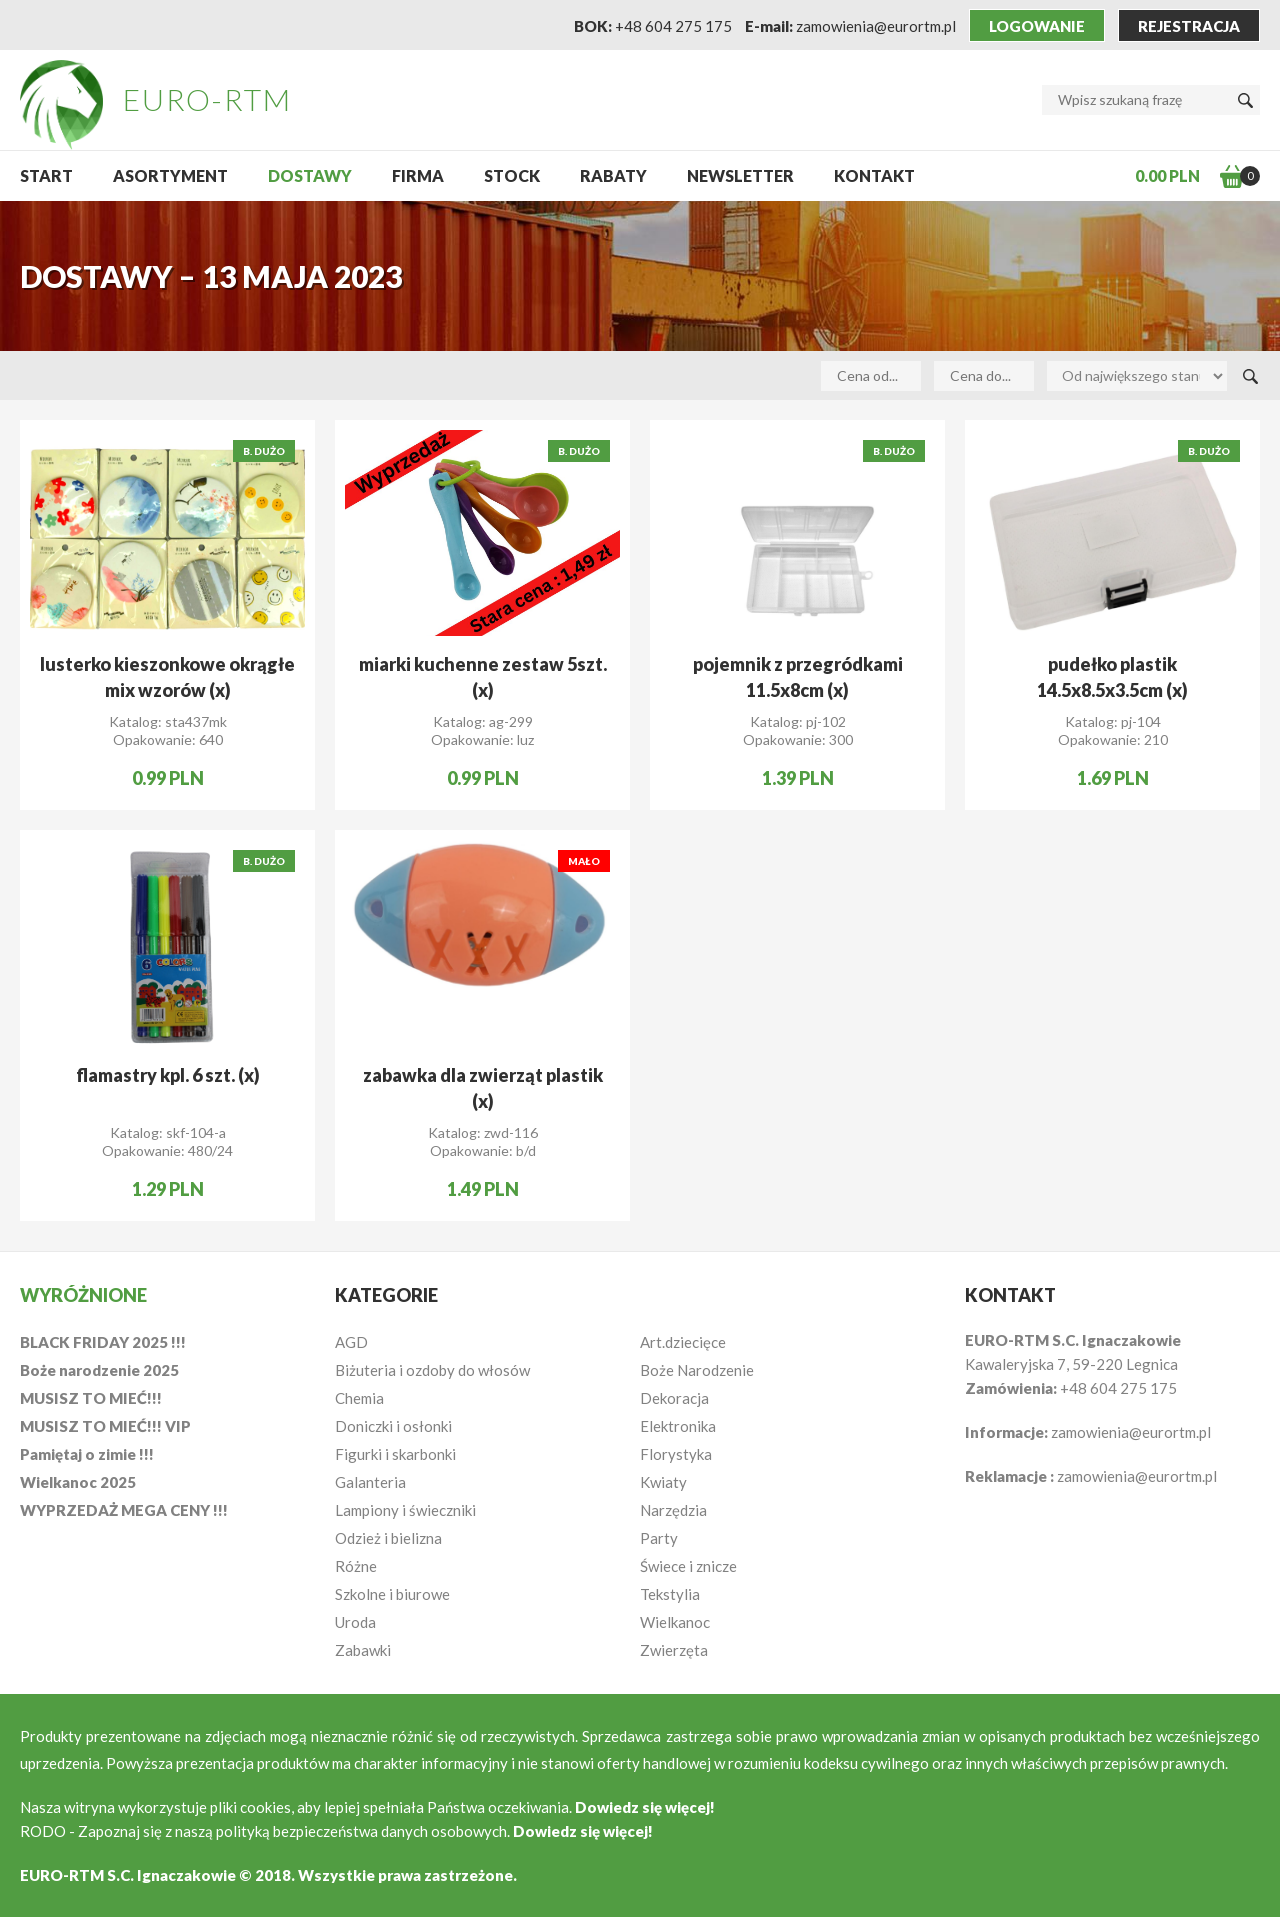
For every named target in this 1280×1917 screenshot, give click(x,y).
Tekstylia (670, 1594)
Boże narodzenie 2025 (99, 1370)
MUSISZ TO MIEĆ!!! (91, 1398)
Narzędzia (673, 1510)
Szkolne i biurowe (392, 1594)
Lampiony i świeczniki (405, 1510)
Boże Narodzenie (697, 1370)
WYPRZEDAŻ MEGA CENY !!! (124, 1510)
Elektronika (678, 1426)
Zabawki (363, 1650)
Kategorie (386, 1295)
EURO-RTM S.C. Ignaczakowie (128, 1875)
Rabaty (613, 175)
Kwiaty (663, 1482)
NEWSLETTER (740, 175)
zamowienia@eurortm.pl (876, 26)
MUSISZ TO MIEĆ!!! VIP (105, 1426)
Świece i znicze (688, 1566)
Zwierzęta (674, 1650)
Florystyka (676, 1454)
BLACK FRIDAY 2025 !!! (103, 1342)
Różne (356, 1566)
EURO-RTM (207, 99)
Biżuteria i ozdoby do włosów (432, 1370)
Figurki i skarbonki (395, 1454)
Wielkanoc (675, 1622)
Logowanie (1037, 26)
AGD (351, 1342)
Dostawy (310, 175)
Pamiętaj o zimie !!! (87, 1454)
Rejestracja (1189, 26)
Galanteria (370, 1482)
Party (659, 1538)
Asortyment (170, 175)
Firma (418, 175)
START (46, 175)
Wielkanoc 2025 (78, 1482)
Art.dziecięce (683, 1342)
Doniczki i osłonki (393, 1426)
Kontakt (874, 175)
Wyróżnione (83, 1295)
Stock (512, 175)
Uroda (355, 1622)
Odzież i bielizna (388, 1538)
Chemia (359, 1398)
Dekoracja (674, 1398)
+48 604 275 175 (673, 26)
